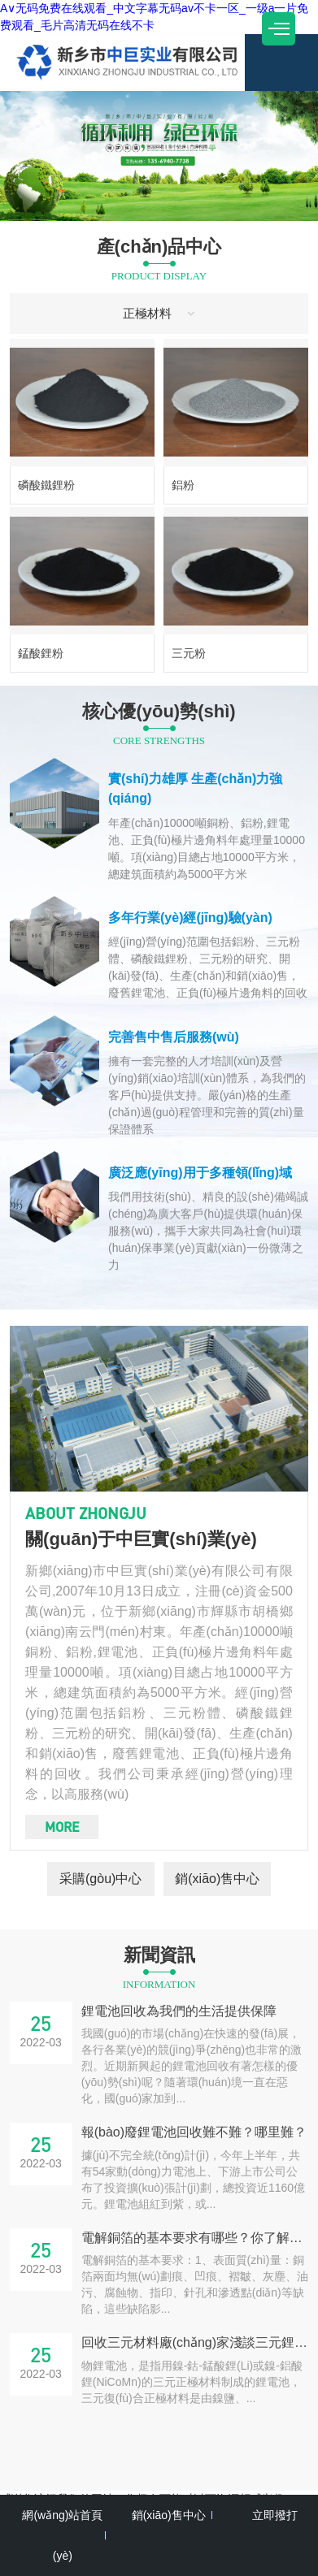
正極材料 (159, 313)
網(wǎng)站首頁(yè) (62, 2535)
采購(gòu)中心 (100, 1878)
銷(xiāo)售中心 (217, 1878)
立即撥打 (275, 2515)
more (62, 1826)
